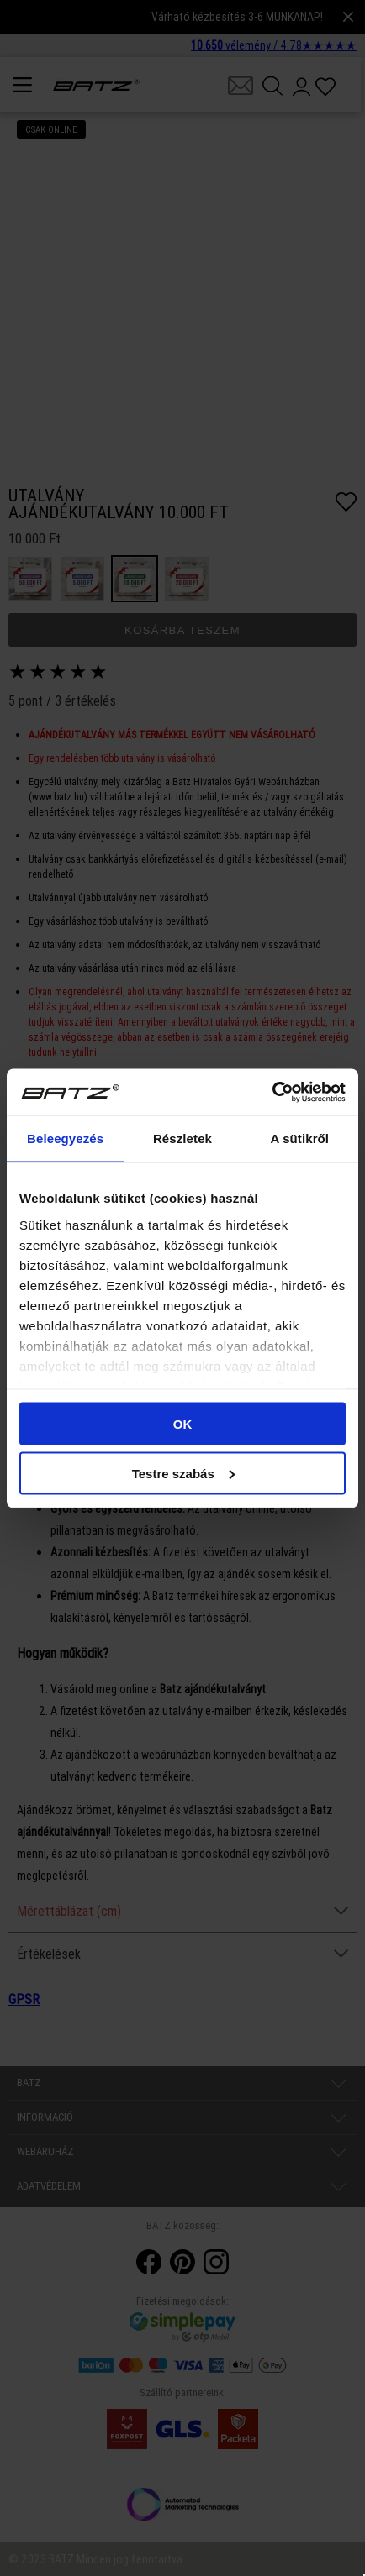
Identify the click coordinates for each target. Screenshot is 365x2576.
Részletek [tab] (182, 1138)
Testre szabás (183, 1473)
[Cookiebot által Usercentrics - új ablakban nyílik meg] (272, 1092)
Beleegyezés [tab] (65, 1138)
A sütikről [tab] (300, 1138)
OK (183, 1424)
